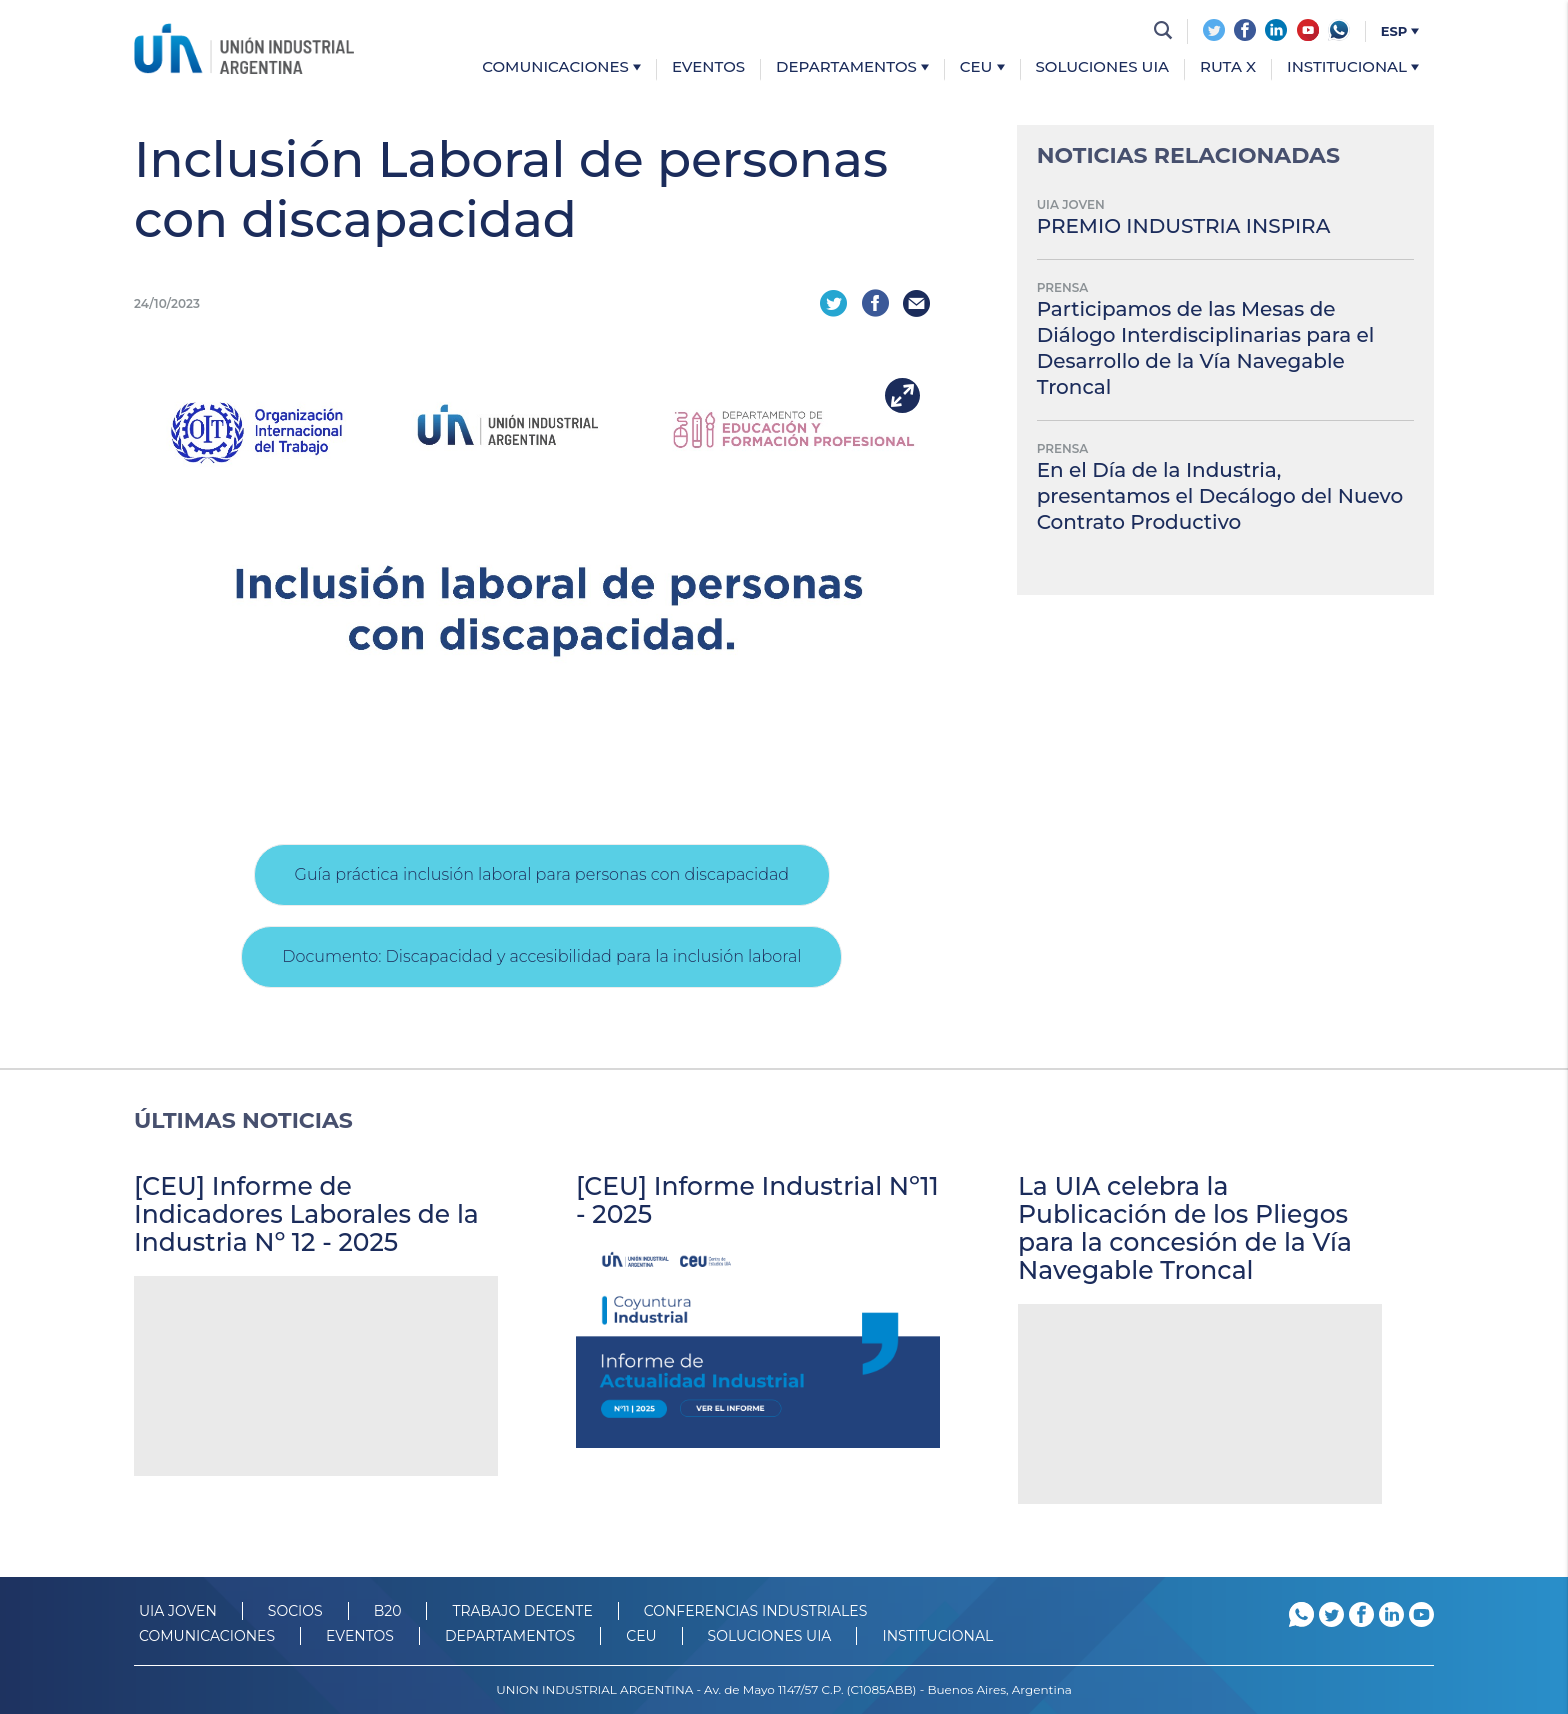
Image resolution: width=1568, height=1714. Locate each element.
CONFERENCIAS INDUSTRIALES (756, 1611)
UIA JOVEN (178, 1611)
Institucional (1353, 67)
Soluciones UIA (1103, 67)
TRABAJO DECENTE (522, 1611)
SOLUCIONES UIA (770, 1636)
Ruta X (1228, 67)
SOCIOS (295, 1611)
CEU (982, 67)
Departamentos (852, 67)
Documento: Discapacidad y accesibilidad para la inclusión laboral (541, 956)
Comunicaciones (561, 67)
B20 (388, 1611)
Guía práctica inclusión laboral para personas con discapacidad (542, 874)
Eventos (708, 67)
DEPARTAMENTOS (510, 1636)
